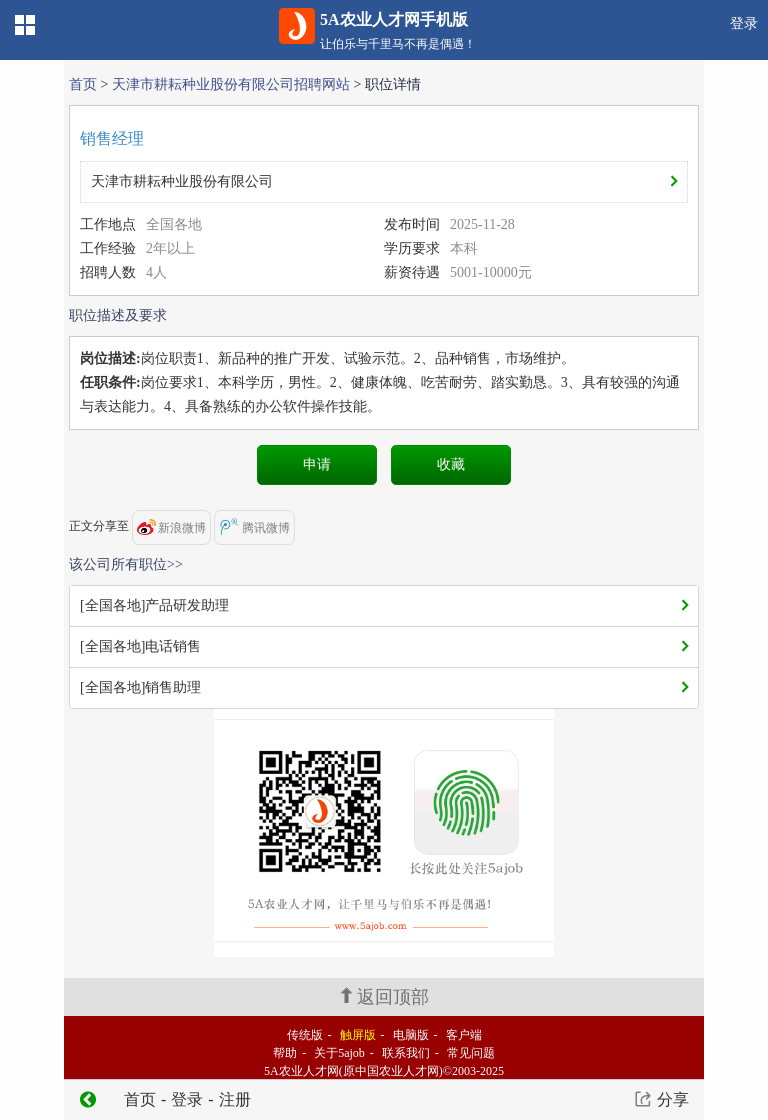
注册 (235, 1099)
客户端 (464, 1035)
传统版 (305, 1035)
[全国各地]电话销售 (140, 646)
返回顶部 (384, 997)
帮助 (285, 1053)
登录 (744, 23)
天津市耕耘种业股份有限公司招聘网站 (231, 84)
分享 (673, 1099)
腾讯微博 (254, 526)
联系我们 (406, 1053)
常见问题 (471, 1053)
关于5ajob (339, 1053)
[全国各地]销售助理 (140, 687)
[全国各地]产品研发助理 (154, 605)
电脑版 (411, 1035)
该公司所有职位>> (126, 564)
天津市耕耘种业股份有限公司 (182, 181)
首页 (83, 84)
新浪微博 (171, 527)
